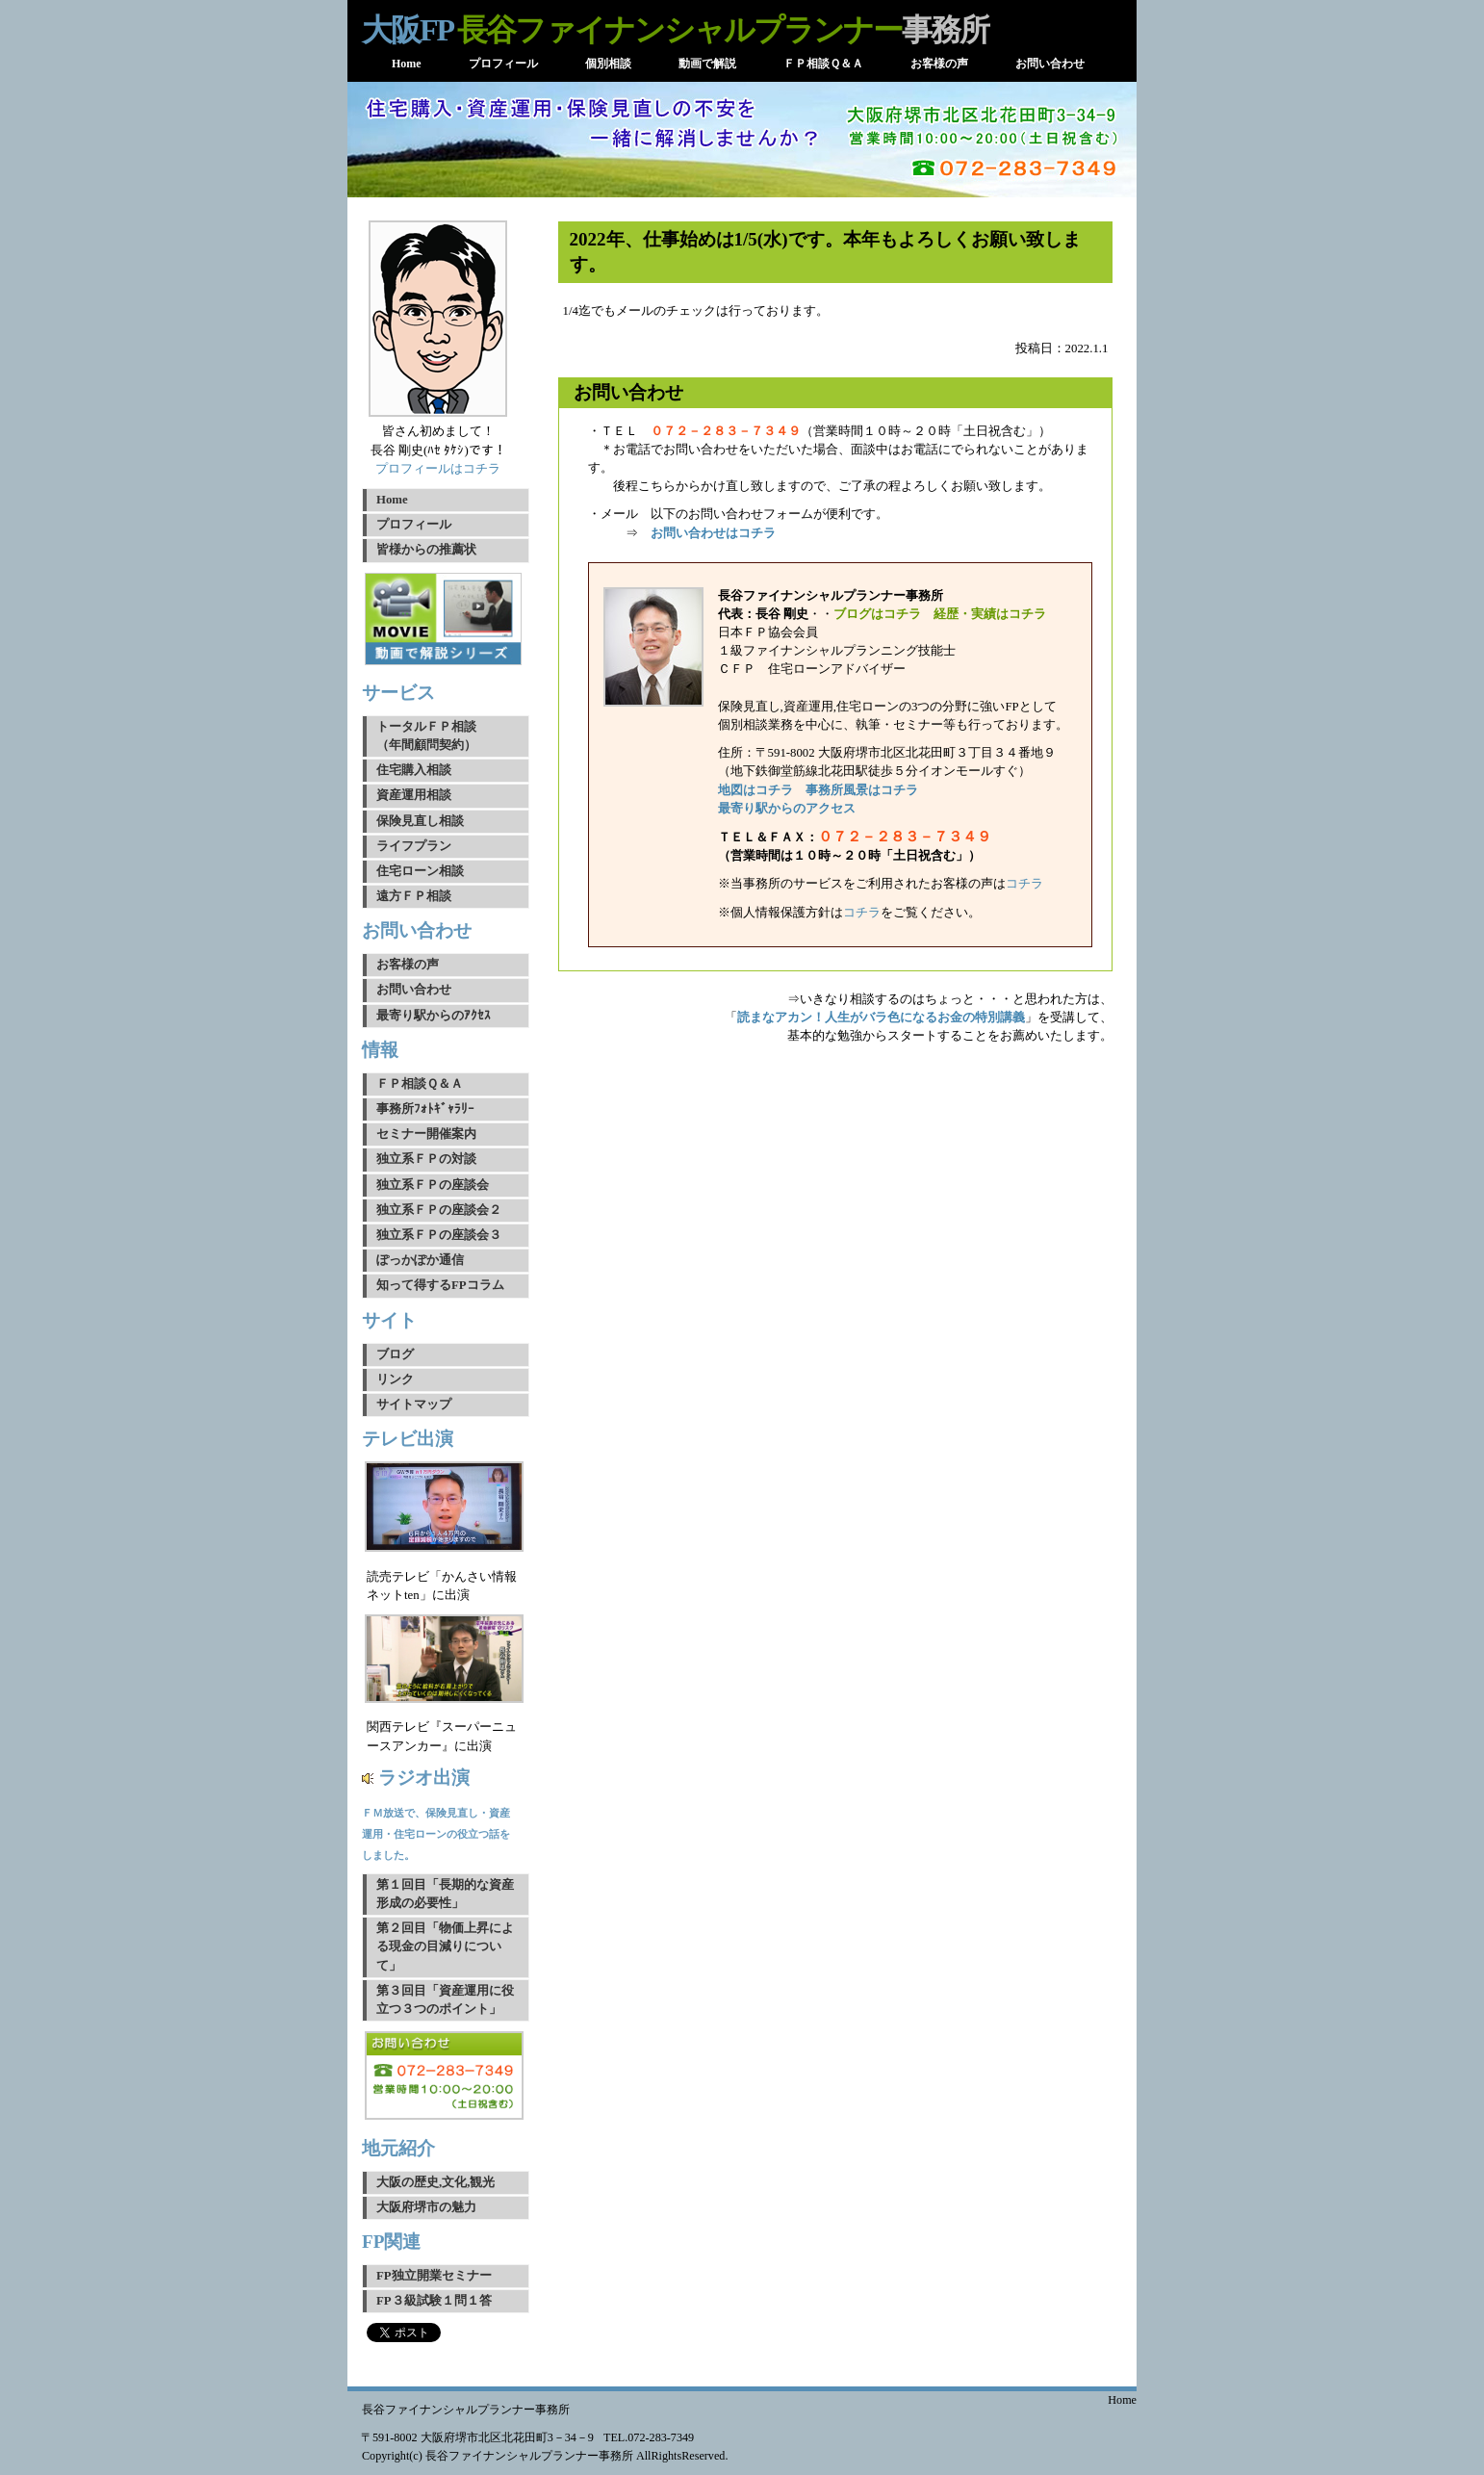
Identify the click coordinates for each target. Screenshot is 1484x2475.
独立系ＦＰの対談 (426, 1159)
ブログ (395, 1354)
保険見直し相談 (420, 821)
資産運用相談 (413, 795)
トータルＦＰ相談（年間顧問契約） (426, 736)
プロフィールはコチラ (437, 469)
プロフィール (413, 524)
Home (392, 499)
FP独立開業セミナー (434, 2275)
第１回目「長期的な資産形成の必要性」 (445, 1894)
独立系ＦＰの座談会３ (438, 1235)
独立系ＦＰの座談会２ (438, 1210)
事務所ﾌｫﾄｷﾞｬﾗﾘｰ (425, 1109)
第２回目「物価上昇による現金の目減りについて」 (445, 1946)
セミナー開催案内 (426, 1134)
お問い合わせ (413, 989)
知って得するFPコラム (440, 1285)
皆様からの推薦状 (426, 549)
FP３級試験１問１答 (434, 2300)
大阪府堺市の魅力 (426, 2207)
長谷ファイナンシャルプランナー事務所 (466, 2409)
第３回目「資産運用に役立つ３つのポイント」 (445, 2000)
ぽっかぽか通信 (420, 1260)
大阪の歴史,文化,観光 (435, 2182)
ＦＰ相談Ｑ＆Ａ (419, 1084)
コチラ (1024, 883)
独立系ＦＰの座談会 (432, 1185)
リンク (395, 1379)
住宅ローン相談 (420, 871)
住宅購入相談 (413, 770)
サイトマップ (413, 1404)
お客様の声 (407, 964)
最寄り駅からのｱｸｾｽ (433, 1015)
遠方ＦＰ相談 (413, 896)
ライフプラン (413, 846)
